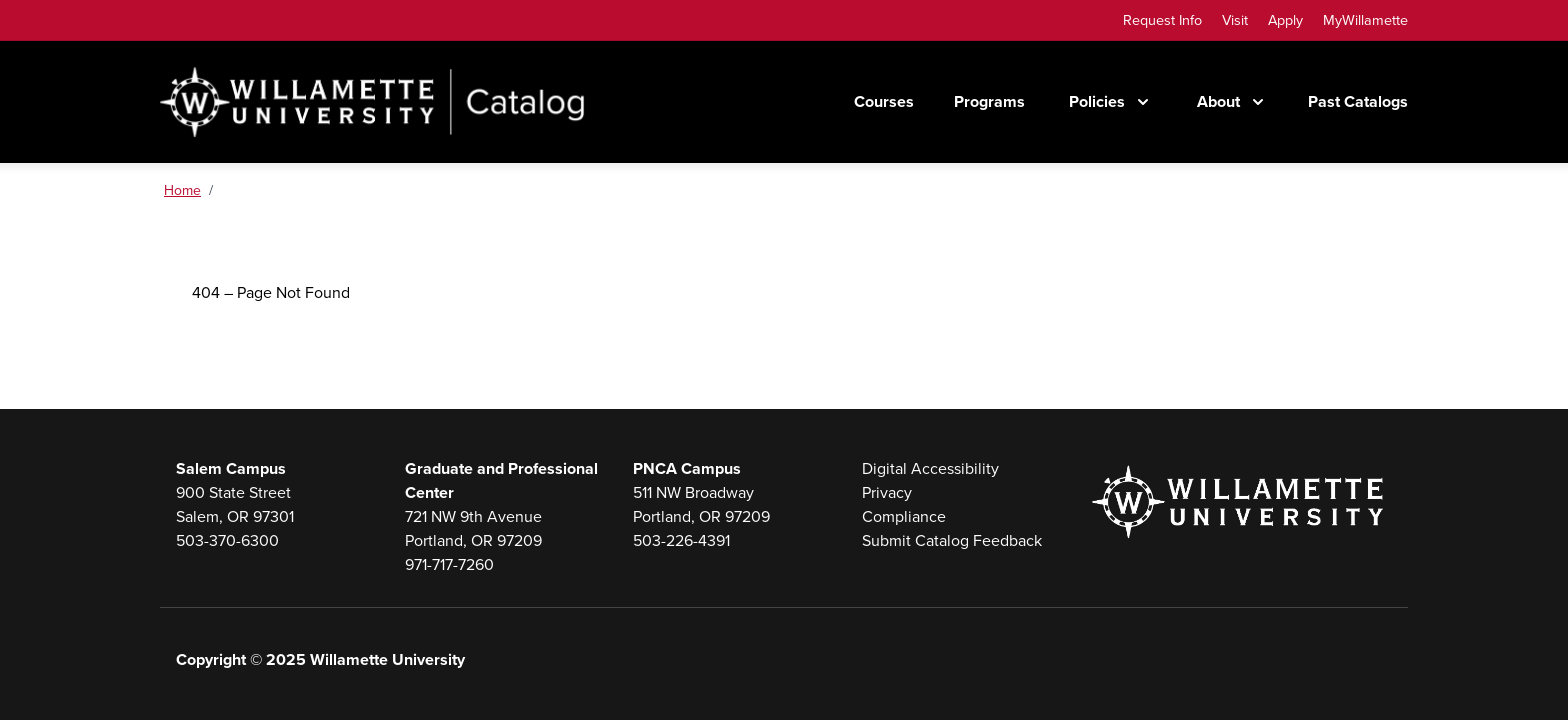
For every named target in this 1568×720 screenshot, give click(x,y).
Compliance (904, 516)
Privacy (887, 492)
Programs (989, 101)
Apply (1285, 20)
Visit (1235, 20)
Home (182, 190)
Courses (884, 101)
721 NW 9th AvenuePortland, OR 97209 (473, 528)
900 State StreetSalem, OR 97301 (235, 504)
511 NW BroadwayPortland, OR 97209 (701, 504)
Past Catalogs (1358, 101)
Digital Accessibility (930, 468)
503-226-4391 (681, 540)
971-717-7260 (449, 564)
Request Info (1162, 20)
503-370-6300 (227, 540)
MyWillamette (1365, 20)
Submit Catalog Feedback (952, 540)
